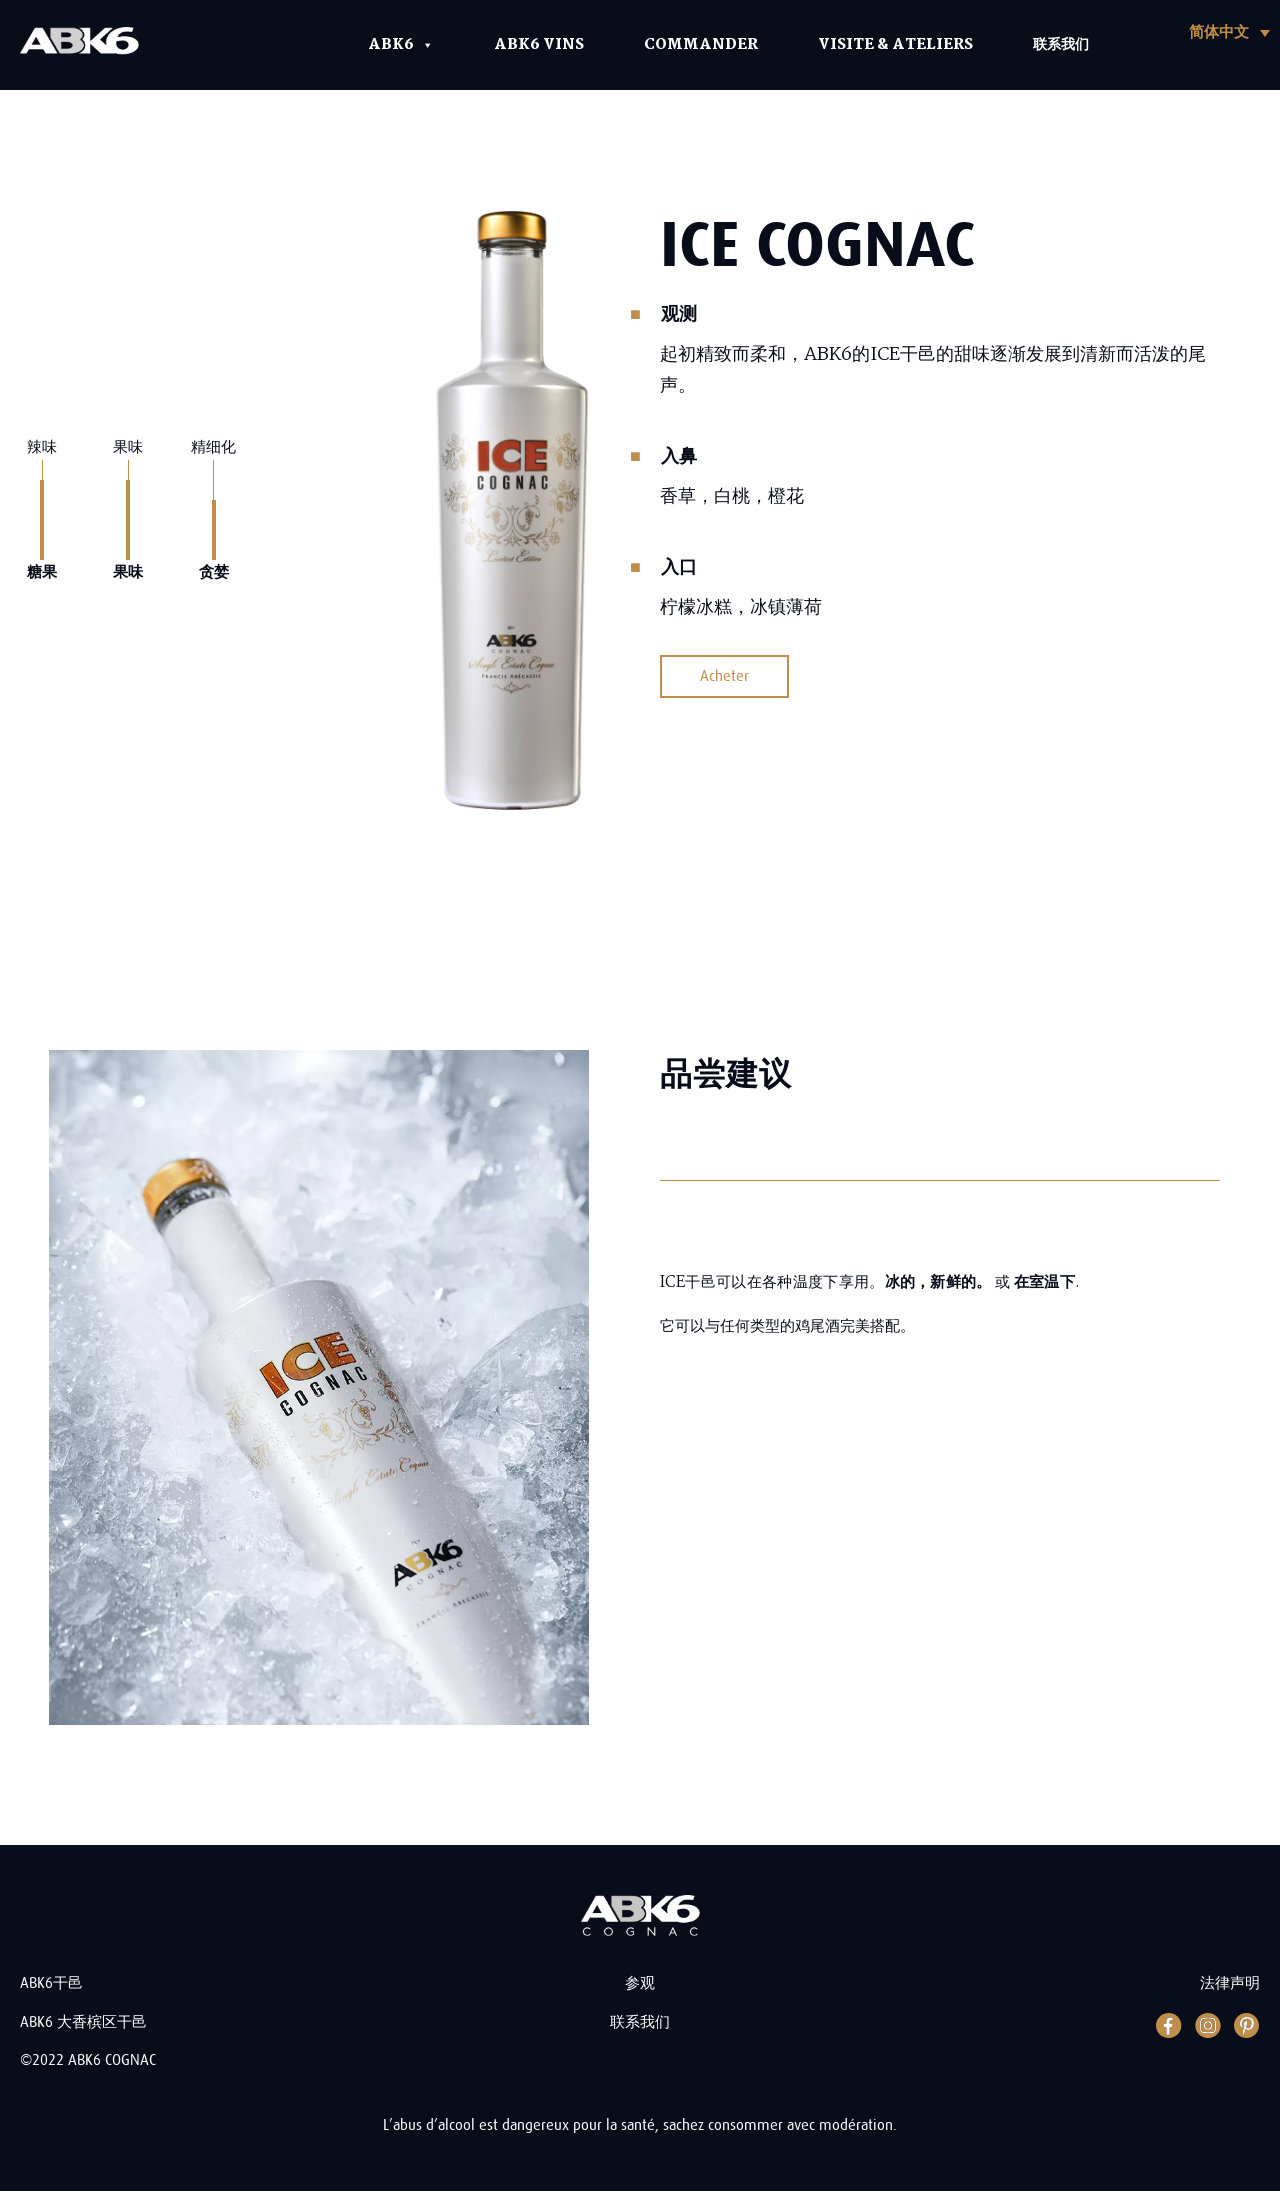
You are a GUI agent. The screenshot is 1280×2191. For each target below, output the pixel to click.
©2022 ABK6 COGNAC (88, 2060)
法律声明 (1230, 1983)
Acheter (724, 676)
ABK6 (401, 45)
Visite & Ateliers (895, 45)
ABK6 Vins (539, 45)
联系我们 (1061, 45)
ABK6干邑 (51, 1983)
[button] (1229, 32)
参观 (640, 1983)
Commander (701, 45)
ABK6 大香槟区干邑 (83, 2022)
